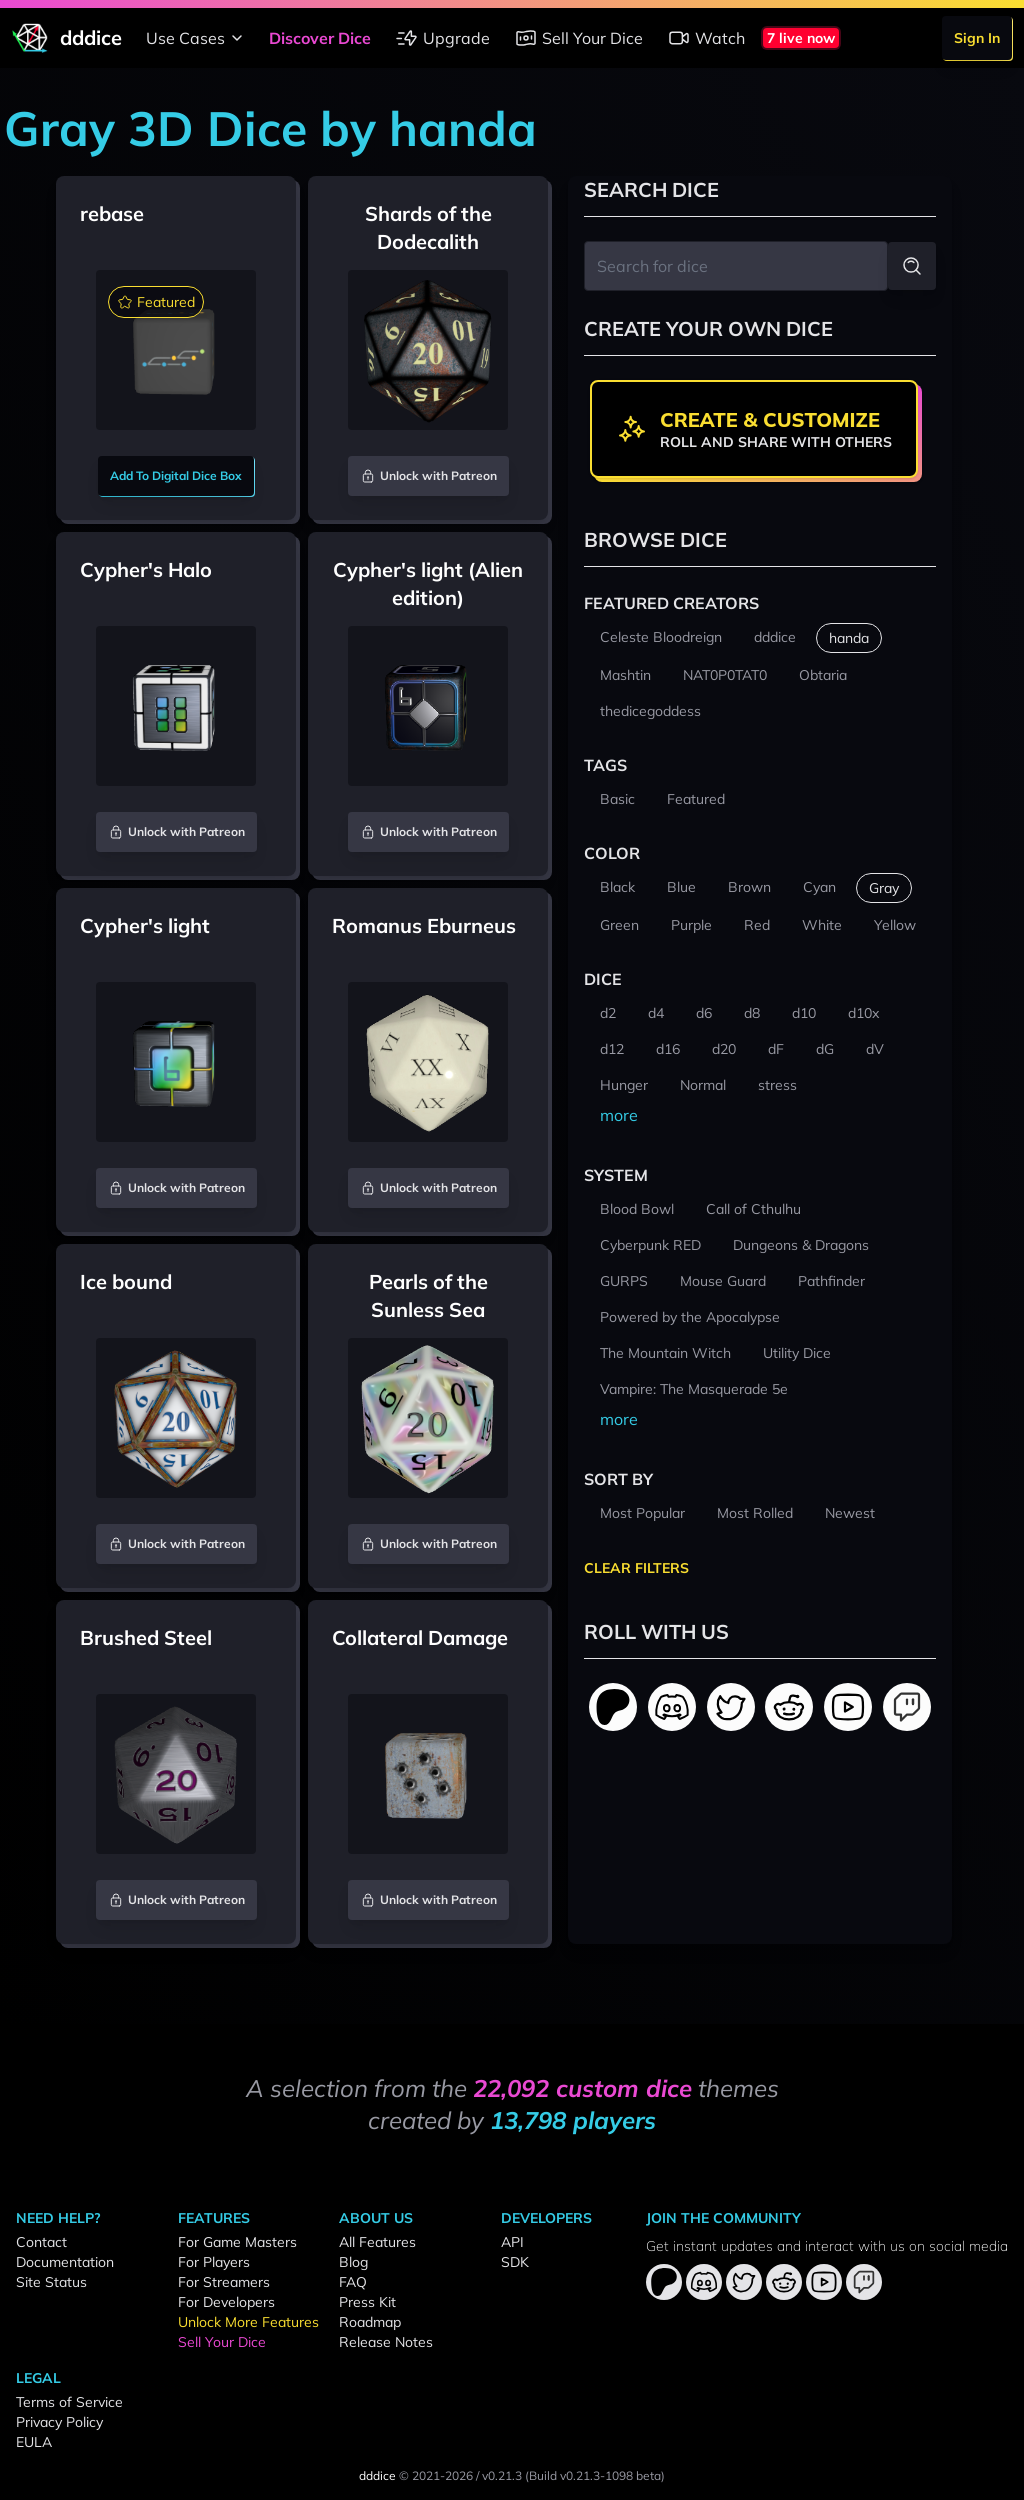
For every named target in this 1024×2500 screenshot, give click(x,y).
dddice (377, 2475)
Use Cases (197, 38)
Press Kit (367, 2302)
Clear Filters (636, 1568)
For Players (214, 2262)
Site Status (51, 2282)
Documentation (65, 2262)
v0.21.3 (502, 2475)
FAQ (353, 2282)
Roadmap (370, 2322)
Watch (706, 38)
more (619, 1115)
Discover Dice (320, 38)
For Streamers (224, 2282)
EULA (34, 2442)
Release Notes (386, 2342)
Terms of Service (69, 2402)
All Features (377, 2242)
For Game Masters (237, 2242)
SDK (515, 2262)
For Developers (226, 2302)
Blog (353, 2262)
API (512, 2242)
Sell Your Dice (578, 38)
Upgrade (442, 38)
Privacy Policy (59, 2422)
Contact (41, 2242)
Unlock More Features (248, 2322)
